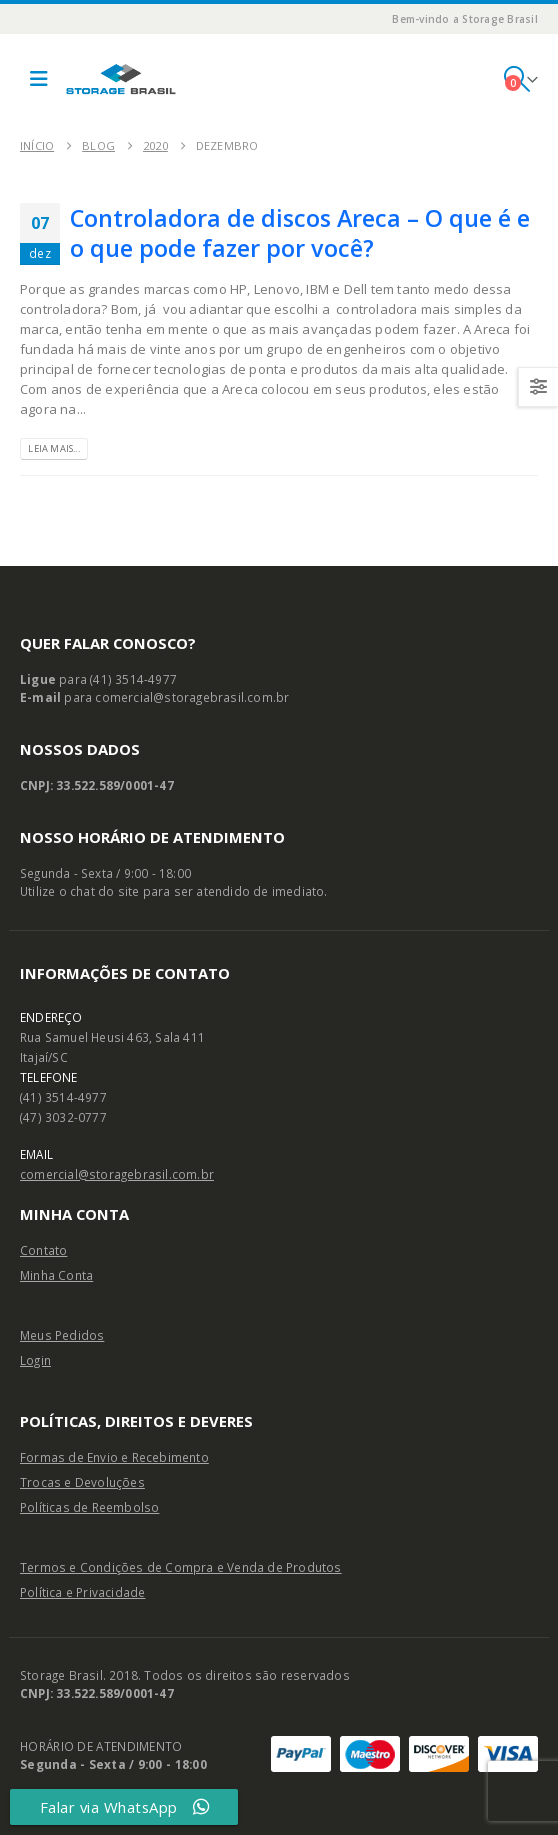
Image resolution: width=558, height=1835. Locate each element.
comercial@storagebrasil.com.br (117, 1174)
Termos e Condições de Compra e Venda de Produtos (181, 1567)
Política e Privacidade (82, 1592)
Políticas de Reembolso (89, 1507)
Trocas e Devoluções (82, 1482)
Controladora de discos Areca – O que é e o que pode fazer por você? (300, 233)
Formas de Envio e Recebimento (114, 1457)
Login (35, 1360)
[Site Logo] (121, 79)
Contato (43, 1250)
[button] (39, 79)
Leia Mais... (53, 448)
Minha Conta (56, 1275)
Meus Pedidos (62, 1335)
